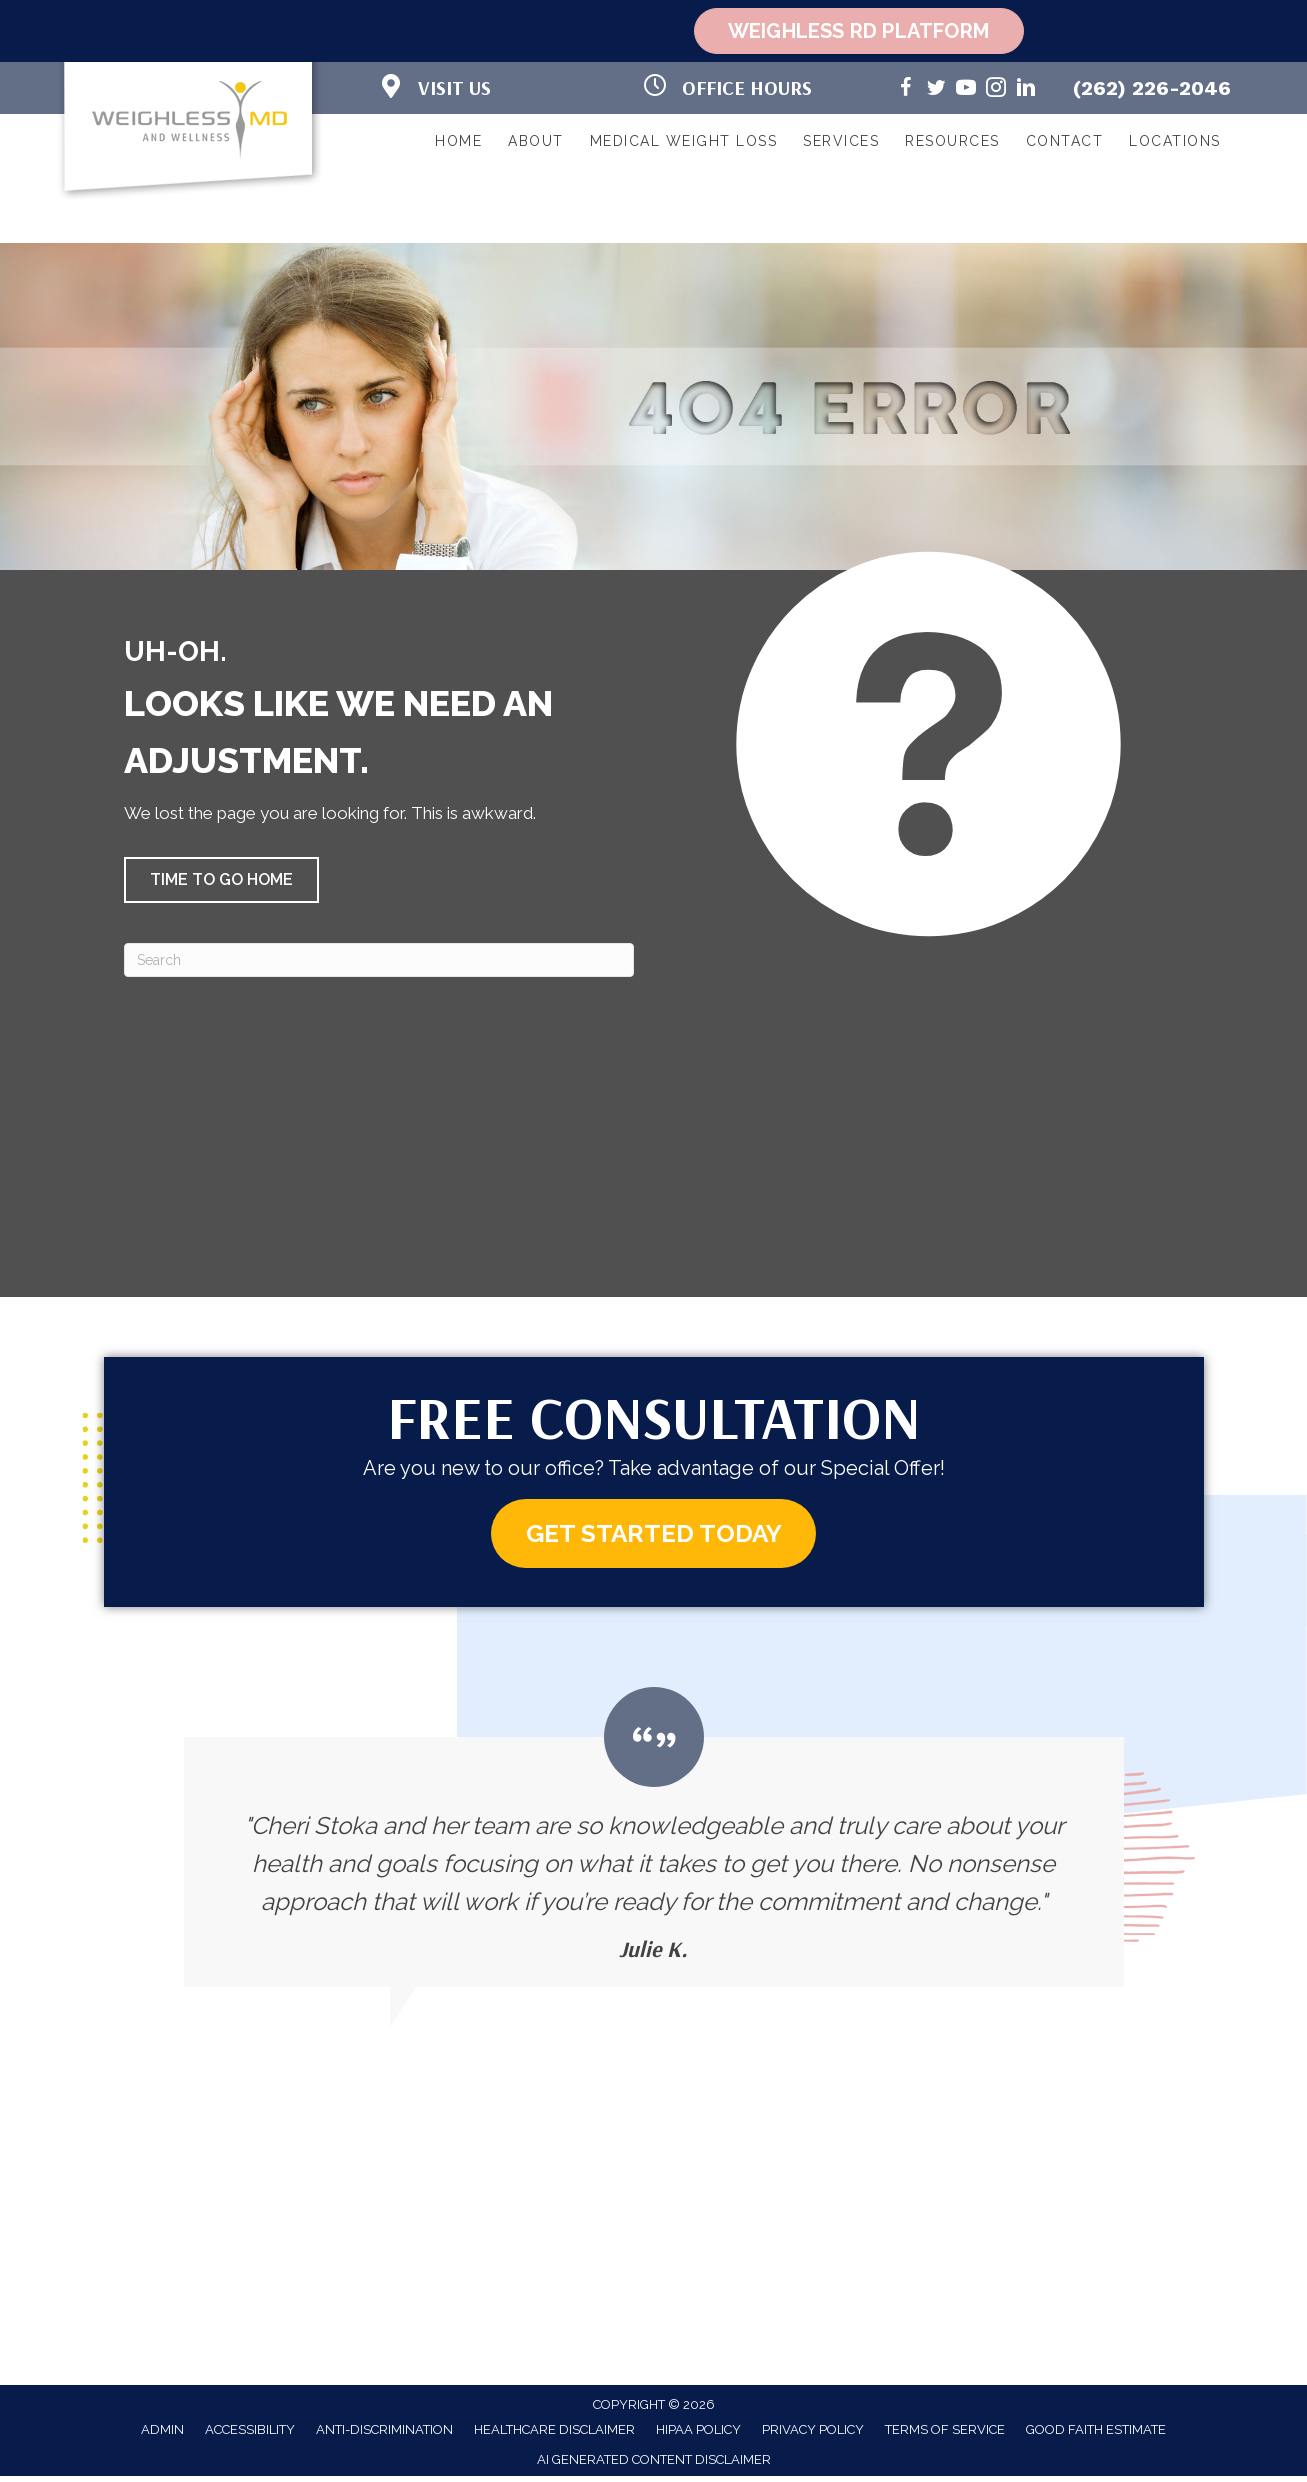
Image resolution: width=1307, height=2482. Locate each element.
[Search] (379, 960)
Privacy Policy (813, 2434)
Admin (162, 2434)
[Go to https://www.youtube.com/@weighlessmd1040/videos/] (966, 90)
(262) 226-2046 (1152, 88)
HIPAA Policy (698, 2434)
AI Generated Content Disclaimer (654, 2465)
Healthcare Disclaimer (554, 2434)
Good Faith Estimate (1096, 2434)
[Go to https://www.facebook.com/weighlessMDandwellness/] (906, 90)
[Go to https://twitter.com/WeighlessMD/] (936, 90)
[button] (221, 880)
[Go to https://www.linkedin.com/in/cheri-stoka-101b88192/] (1026, 90)
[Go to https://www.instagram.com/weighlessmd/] (996, 90)
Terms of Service (945, 2434)
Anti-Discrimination (384, 2434)
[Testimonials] (654, 1842)
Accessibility (250, 2434)
